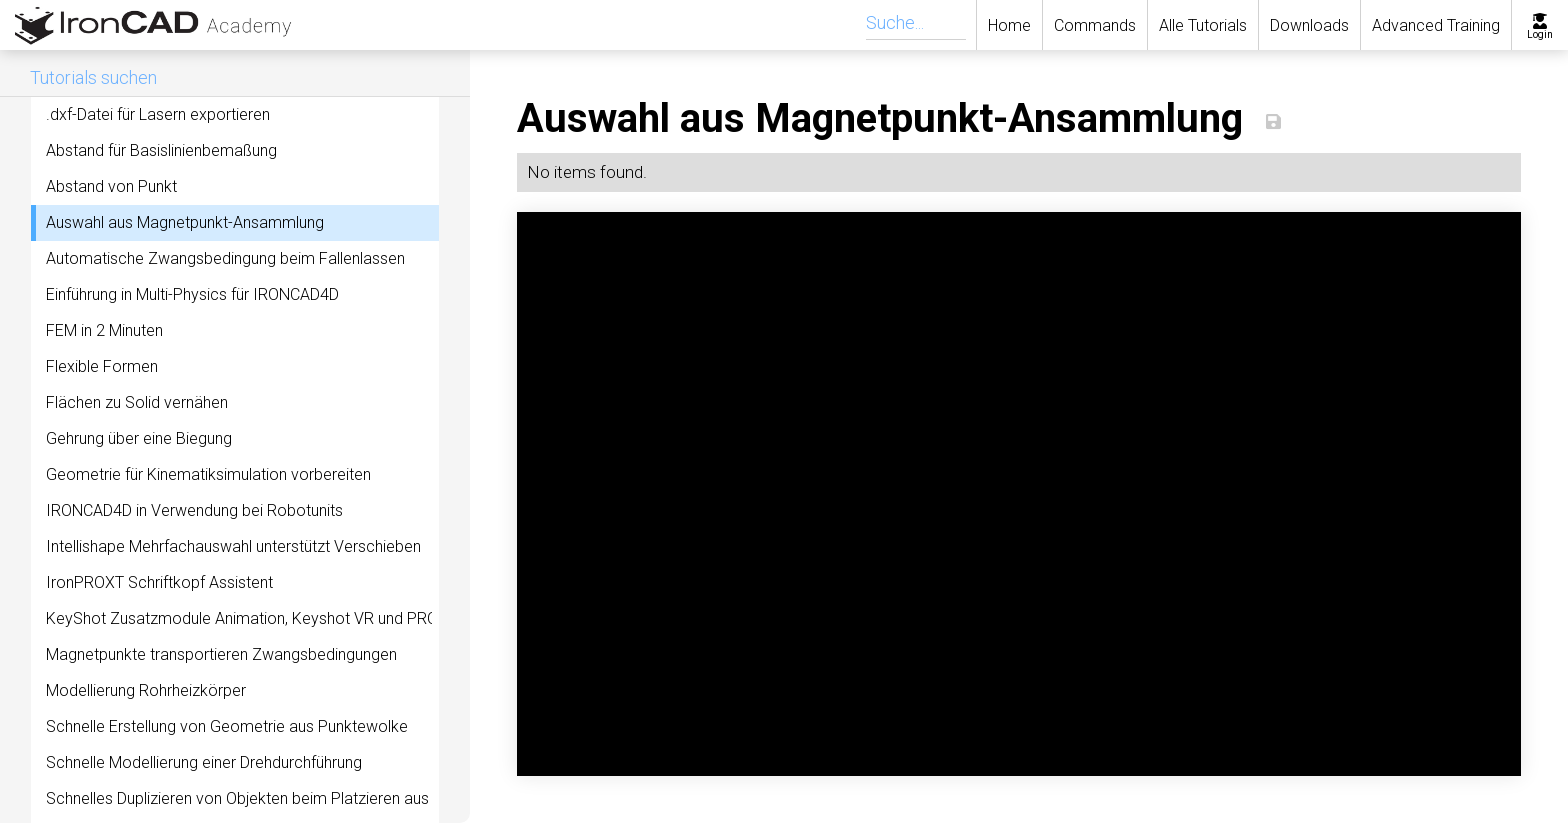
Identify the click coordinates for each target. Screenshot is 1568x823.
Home (1009, 25)
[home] (141, 25)
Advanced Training (1436, 25)
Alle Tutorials (1203, 25)
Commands (1095, 25)
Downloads (1309, 25)
